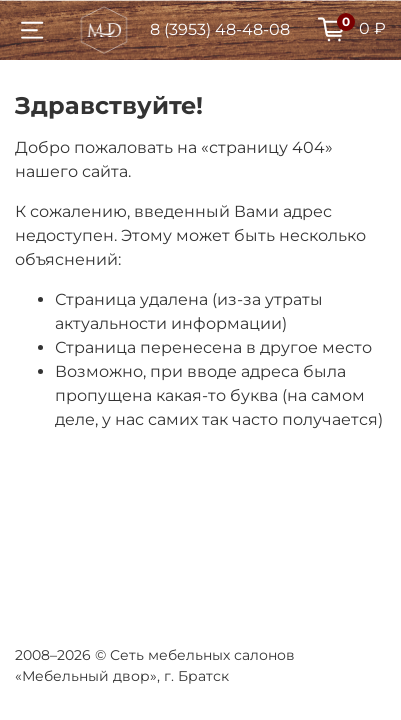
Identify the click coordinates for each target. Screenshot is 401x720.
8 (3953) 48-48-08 (220, 29)
